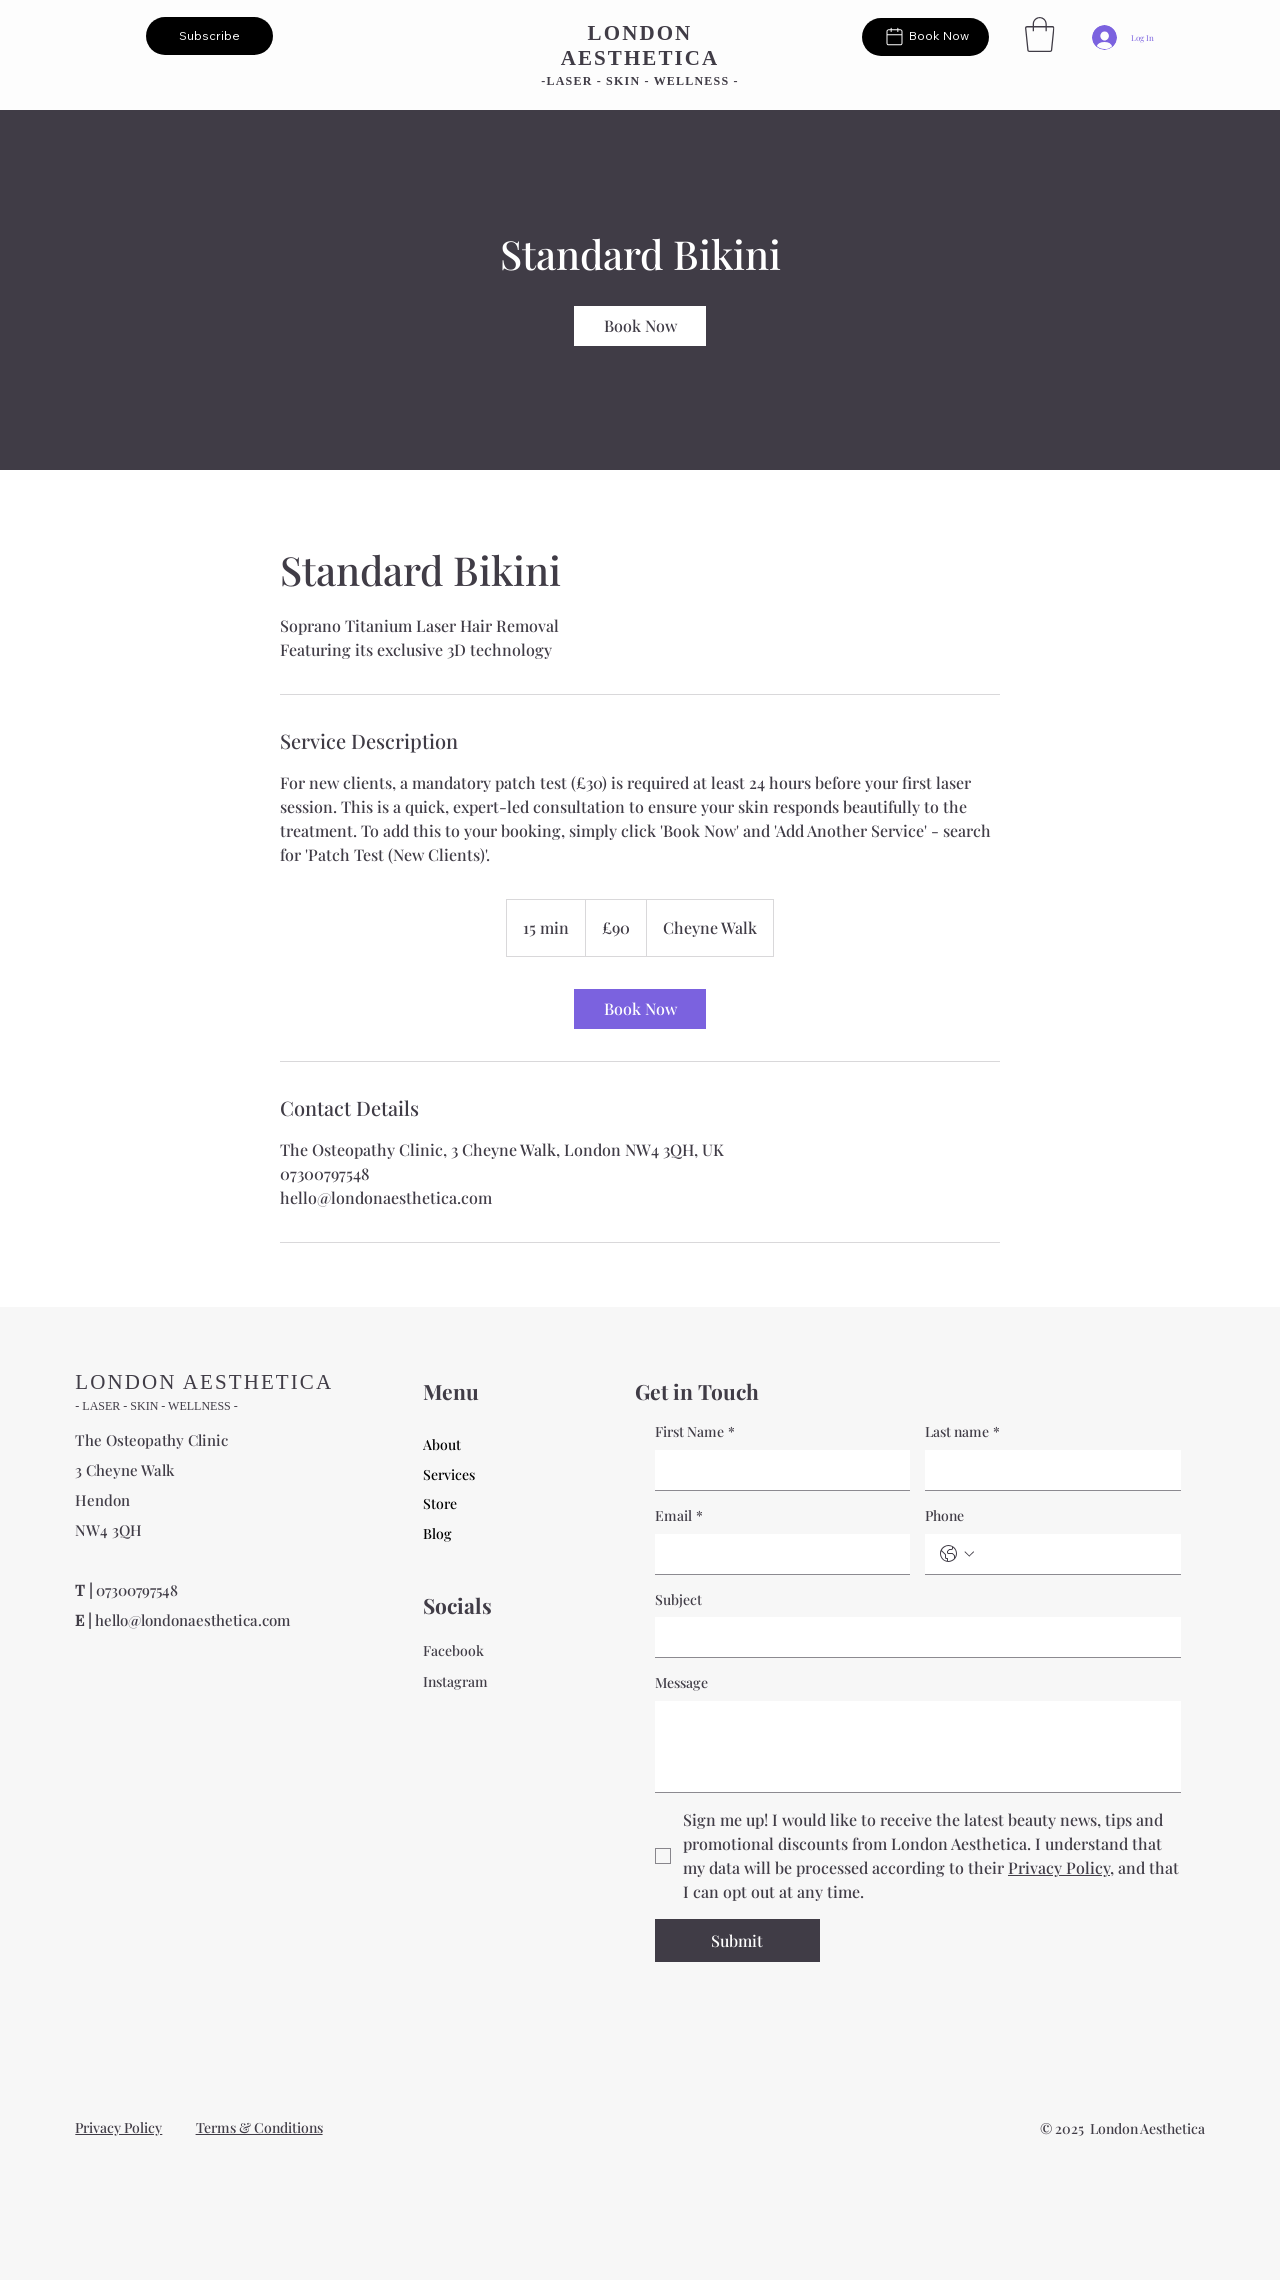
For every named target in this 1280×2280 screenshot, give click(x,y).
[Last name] (1047, 1470)
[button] (209, 36)
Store (440, 1503)
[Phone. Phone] (1073, 1554)
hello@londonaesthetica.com (192, 1620)
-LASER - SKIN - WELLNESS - (639, 81)
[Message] (918, 1746)
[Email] (776, 1554)
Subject (678, 1599)
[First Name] (776, 1470)
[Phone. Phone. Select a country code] (957, 1554)
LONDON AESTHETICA (640, 45)
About (442, 1444)
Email (679, 1516)
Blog (437, 1533)
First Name (695, 1432)
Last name (962, 1432)
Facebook (453, 1650)
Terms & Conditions (259, 2127)
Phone (944, 1515)
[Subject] (912, 1637)
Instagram (455, 1681)
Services (449, 1474)
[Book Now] (925, 37)
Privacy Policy (118, 2127)
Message (681, 1682)
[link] (640, 326)
